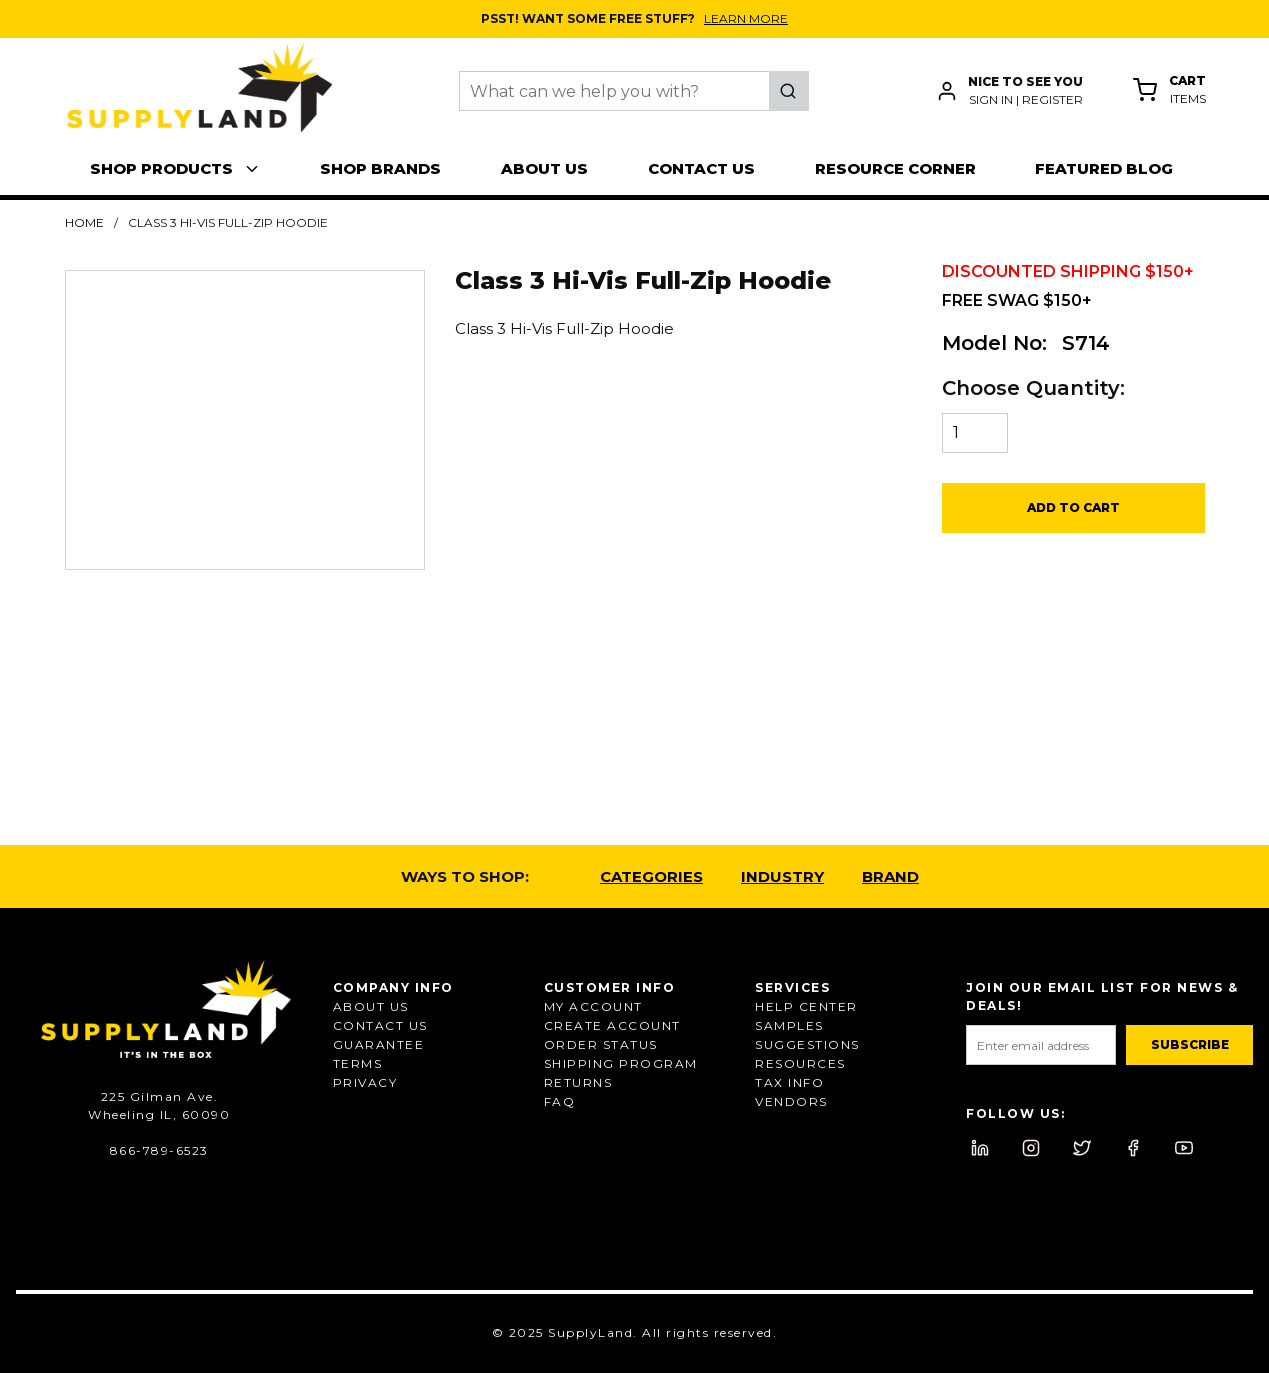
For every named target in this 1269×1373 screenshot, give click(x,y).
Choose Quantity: (1033, 388)
